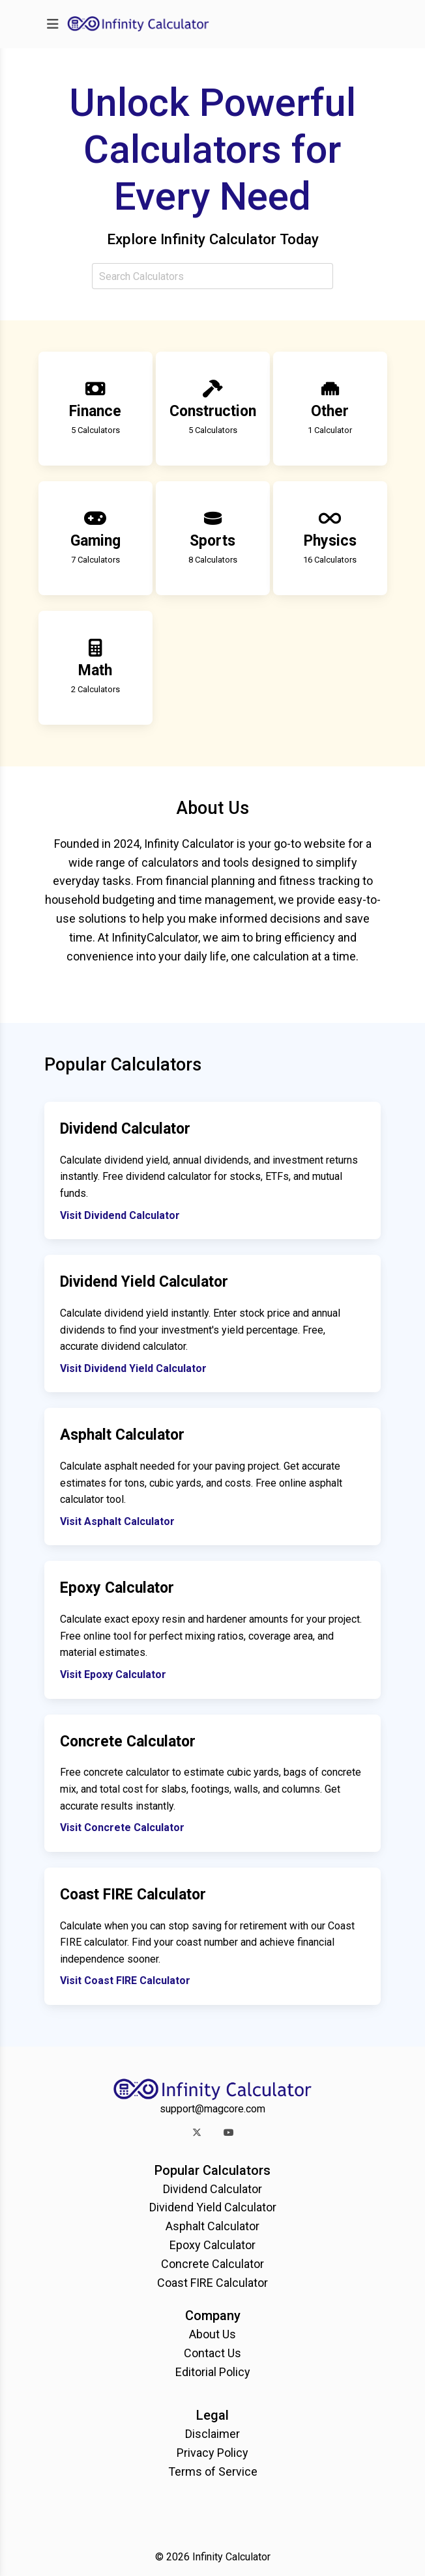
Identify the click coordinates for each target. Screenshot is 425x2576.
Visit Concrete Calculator (122, 1827)
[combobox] (212, 276)
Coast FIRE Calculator (212, 2282)
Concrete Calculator (212, 2264)
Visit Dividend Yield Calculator (133, 1368)
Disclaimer (212, 2434)
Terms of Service (212, 2471)
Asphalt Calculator (212, 2226)
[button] (196, 2132)
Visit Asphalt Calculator (117, 1521)
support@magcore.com (212, 2109)
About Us (212, 2334)
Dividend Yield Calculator (212, 2207)
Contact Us (212, 2353)
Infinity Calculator (231, 2557)
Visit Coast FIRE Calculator (125, 1980)
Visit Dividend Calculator (120, 1215)
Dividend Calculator (212, 2189)
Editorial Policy (212, 2372)
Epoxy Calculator (212, 2245)
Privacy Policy (212, 2452)
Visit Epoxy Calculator (113, 1674)
